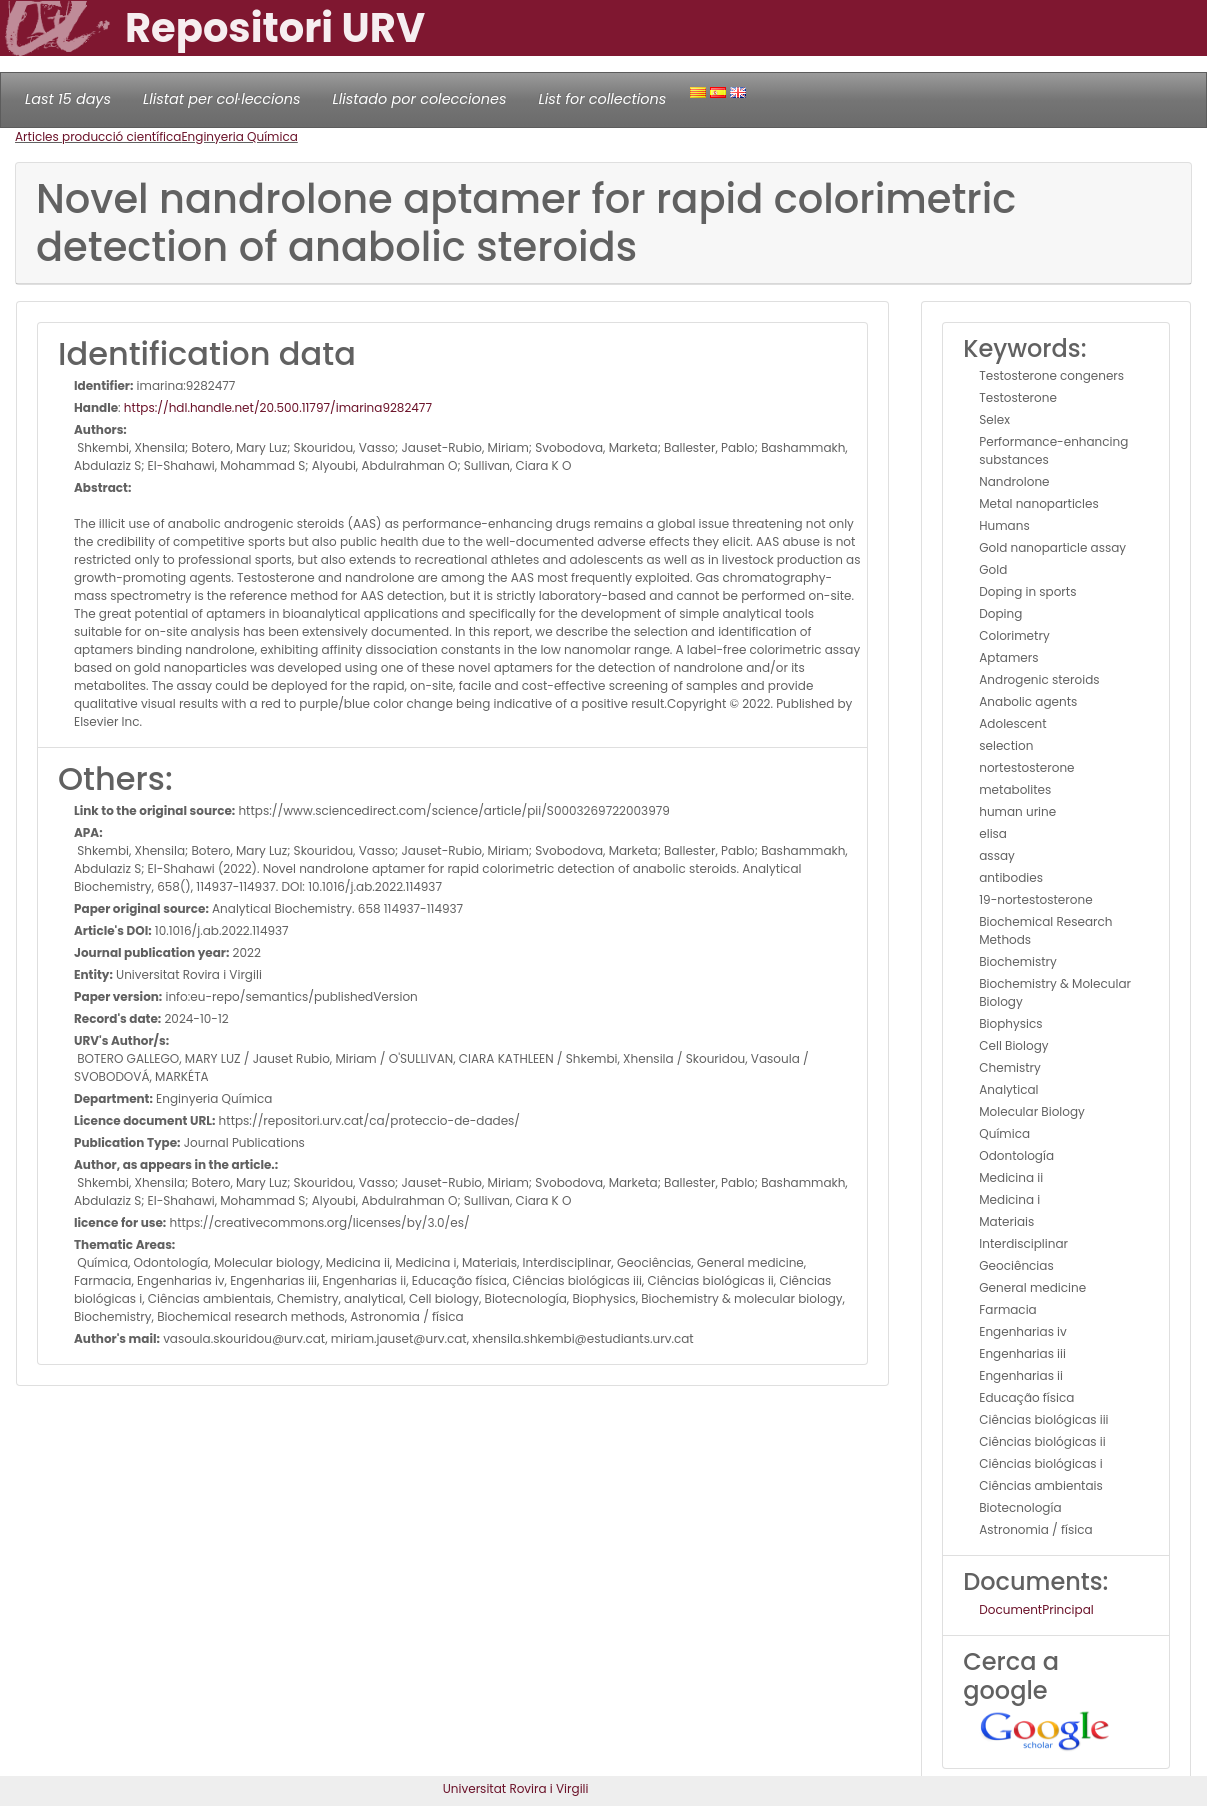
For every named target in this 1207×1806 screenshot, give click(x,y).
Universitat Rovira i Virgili (516, 1788)
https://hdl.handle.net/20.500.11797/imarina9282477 (278, 407)
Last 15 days (68, 99)
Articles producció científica (98, 136)
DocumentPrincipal (1036, 1609)
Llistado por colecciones (420, 99)
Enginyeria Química (239, 136)
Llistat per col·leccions (222, 99)
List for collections (602, 99)
